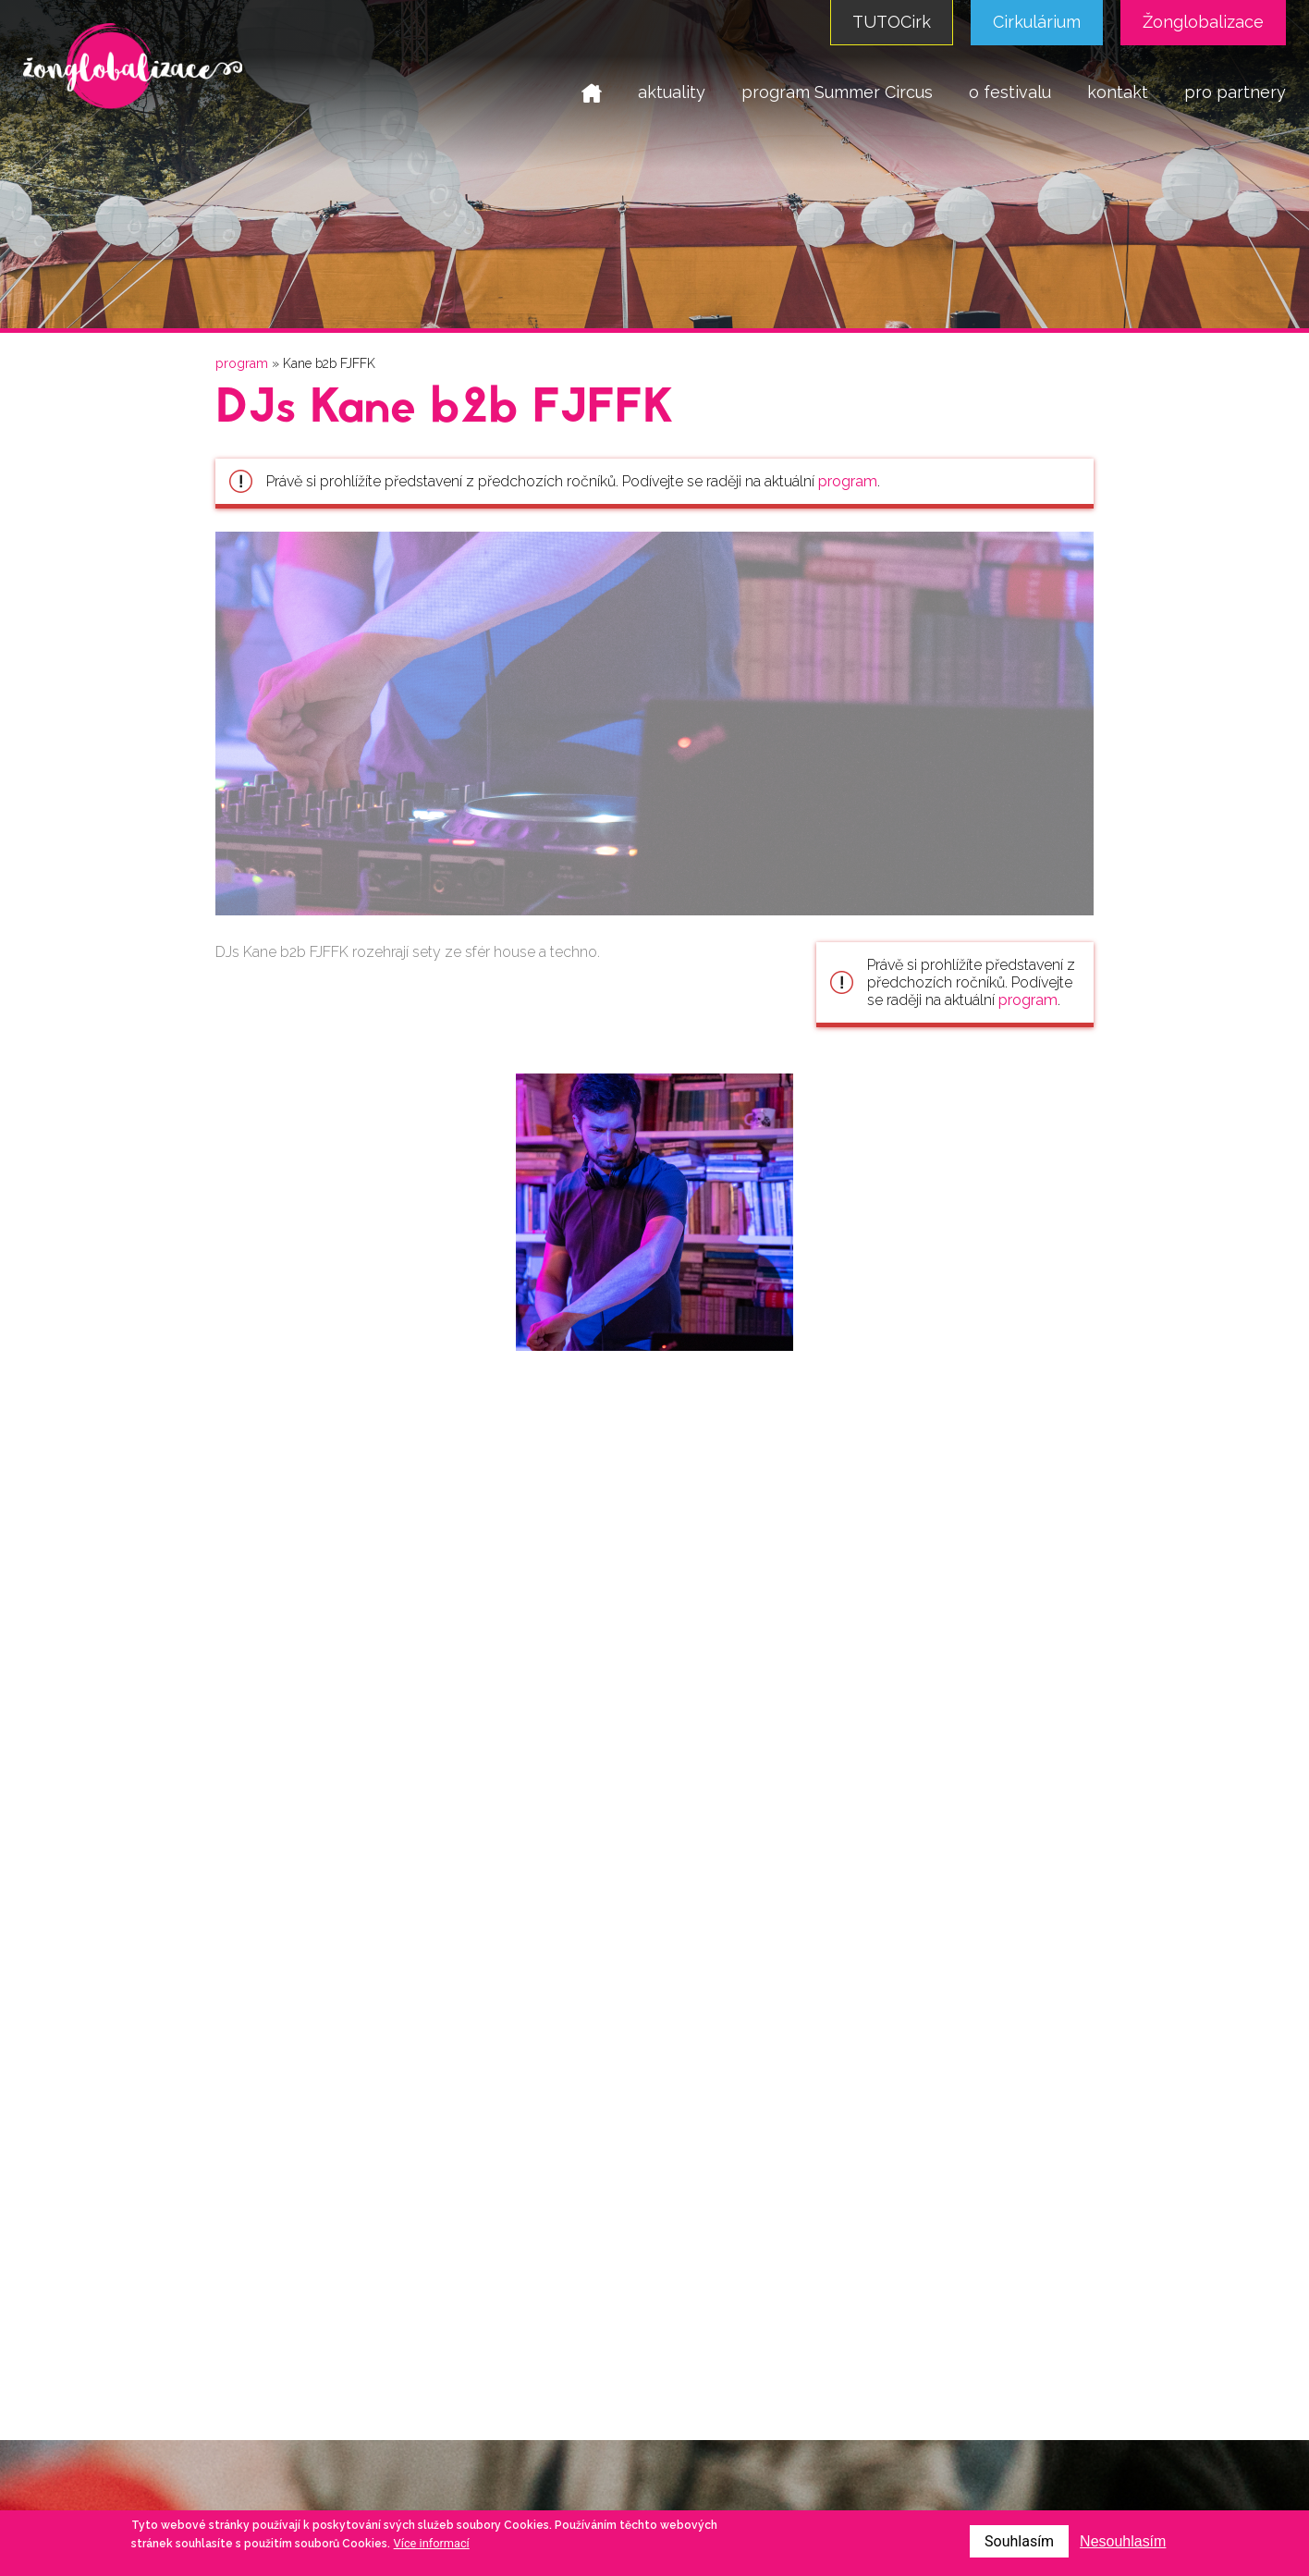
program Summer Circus (837, 92)
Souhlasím (1019, 2541)
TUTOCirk (891, 21)
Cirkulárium (1037, 21)
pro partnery (1235, 92)
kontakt (1117, 92)
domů (591, 92)
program (241, 363)
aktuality (671, 92)
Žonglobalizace (1203, 21)
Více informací (432, 2543)
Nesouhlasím (1123, 2541)
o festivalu (1010, 92)
